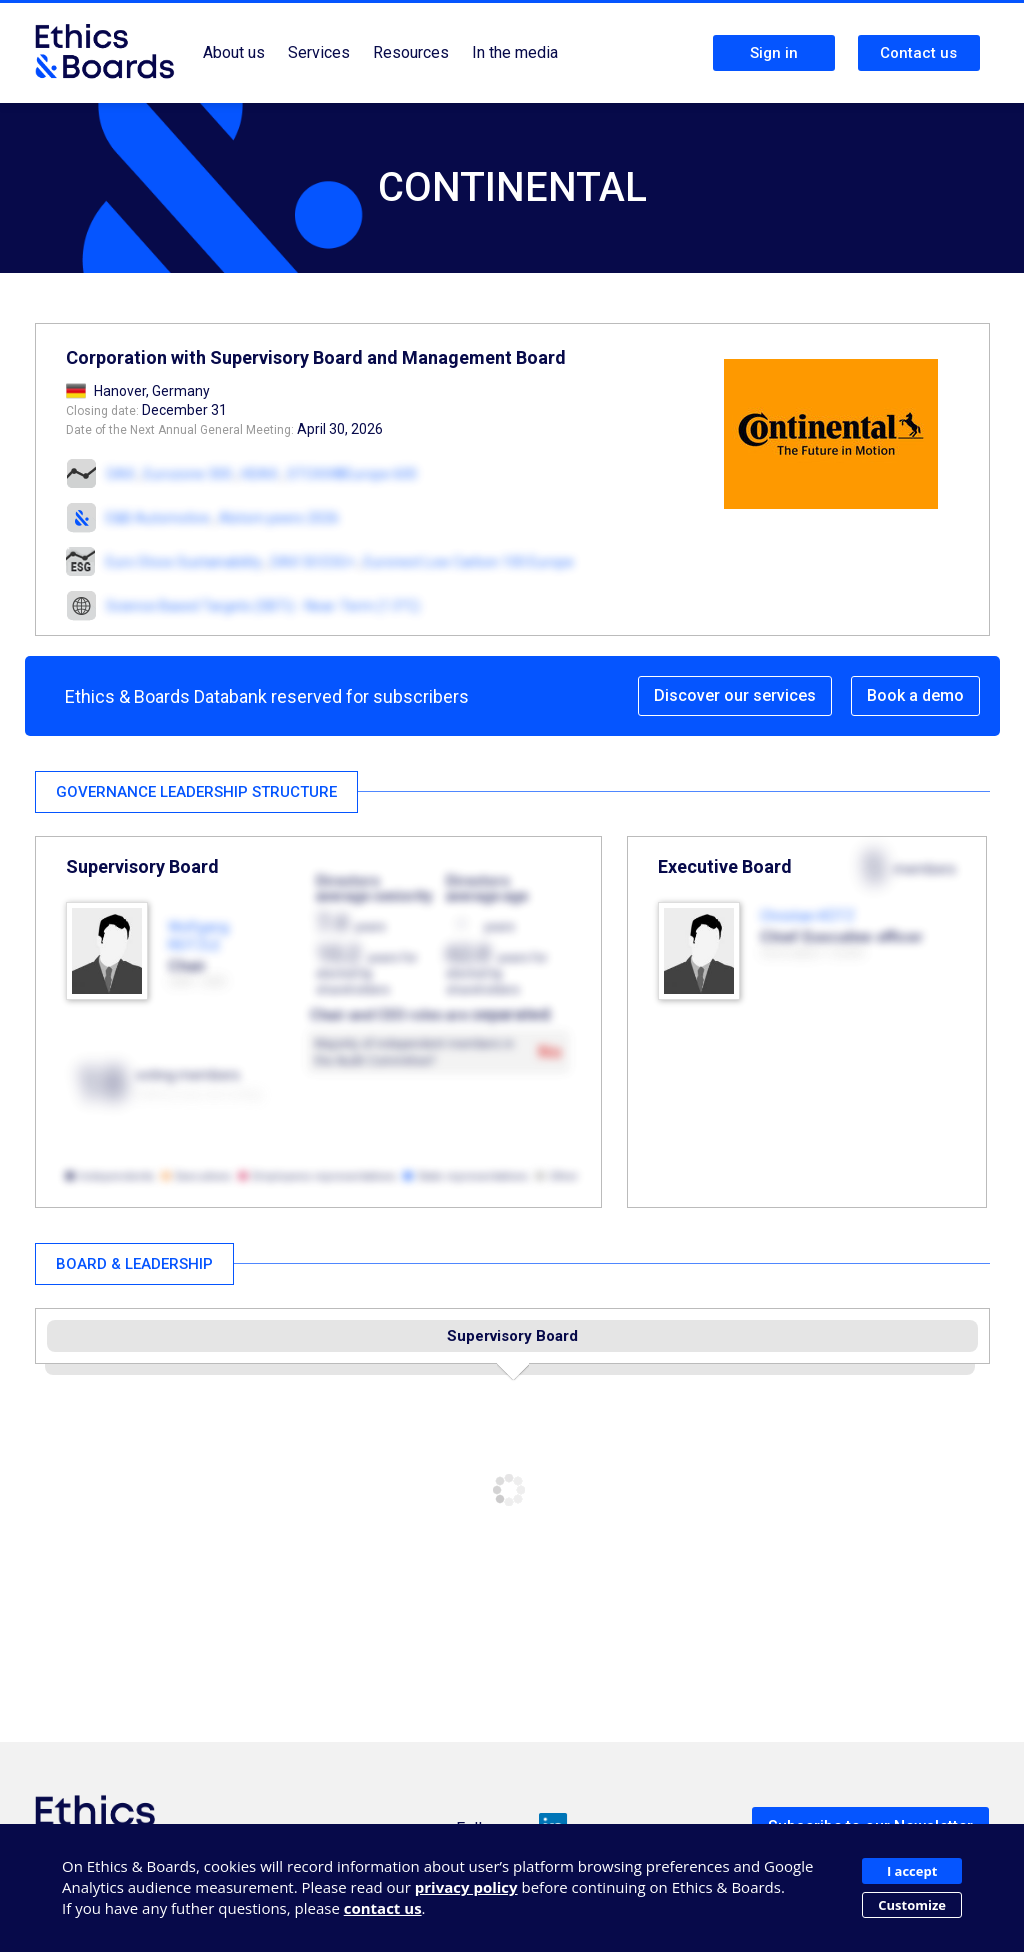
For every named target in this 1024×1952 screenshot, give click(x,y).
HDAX (259, 474)
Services (319, 52)
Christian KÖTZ (807, 916)
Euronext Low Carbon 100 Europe (469, 562)
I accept (912, 1871)
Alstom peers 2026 (279, 518)
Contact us (918, 53)
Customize (912, 1905)
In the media (515, 52)
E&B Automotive (158, 518)
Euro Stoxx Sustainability (184, 562)
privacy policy (466, 1887)
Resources (411, 52)
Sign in (774, 53)
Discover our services (735, 695)
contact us (383, 1908)
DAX (121, 474)
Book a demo (915, 695)
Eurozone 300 (188, 474)
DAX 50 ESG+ (314, 562)
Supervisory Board (512, 1336)
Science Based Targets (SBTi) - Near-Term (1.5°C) (263, 606)
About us (234, 52)
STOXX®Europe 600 (352, 474)
